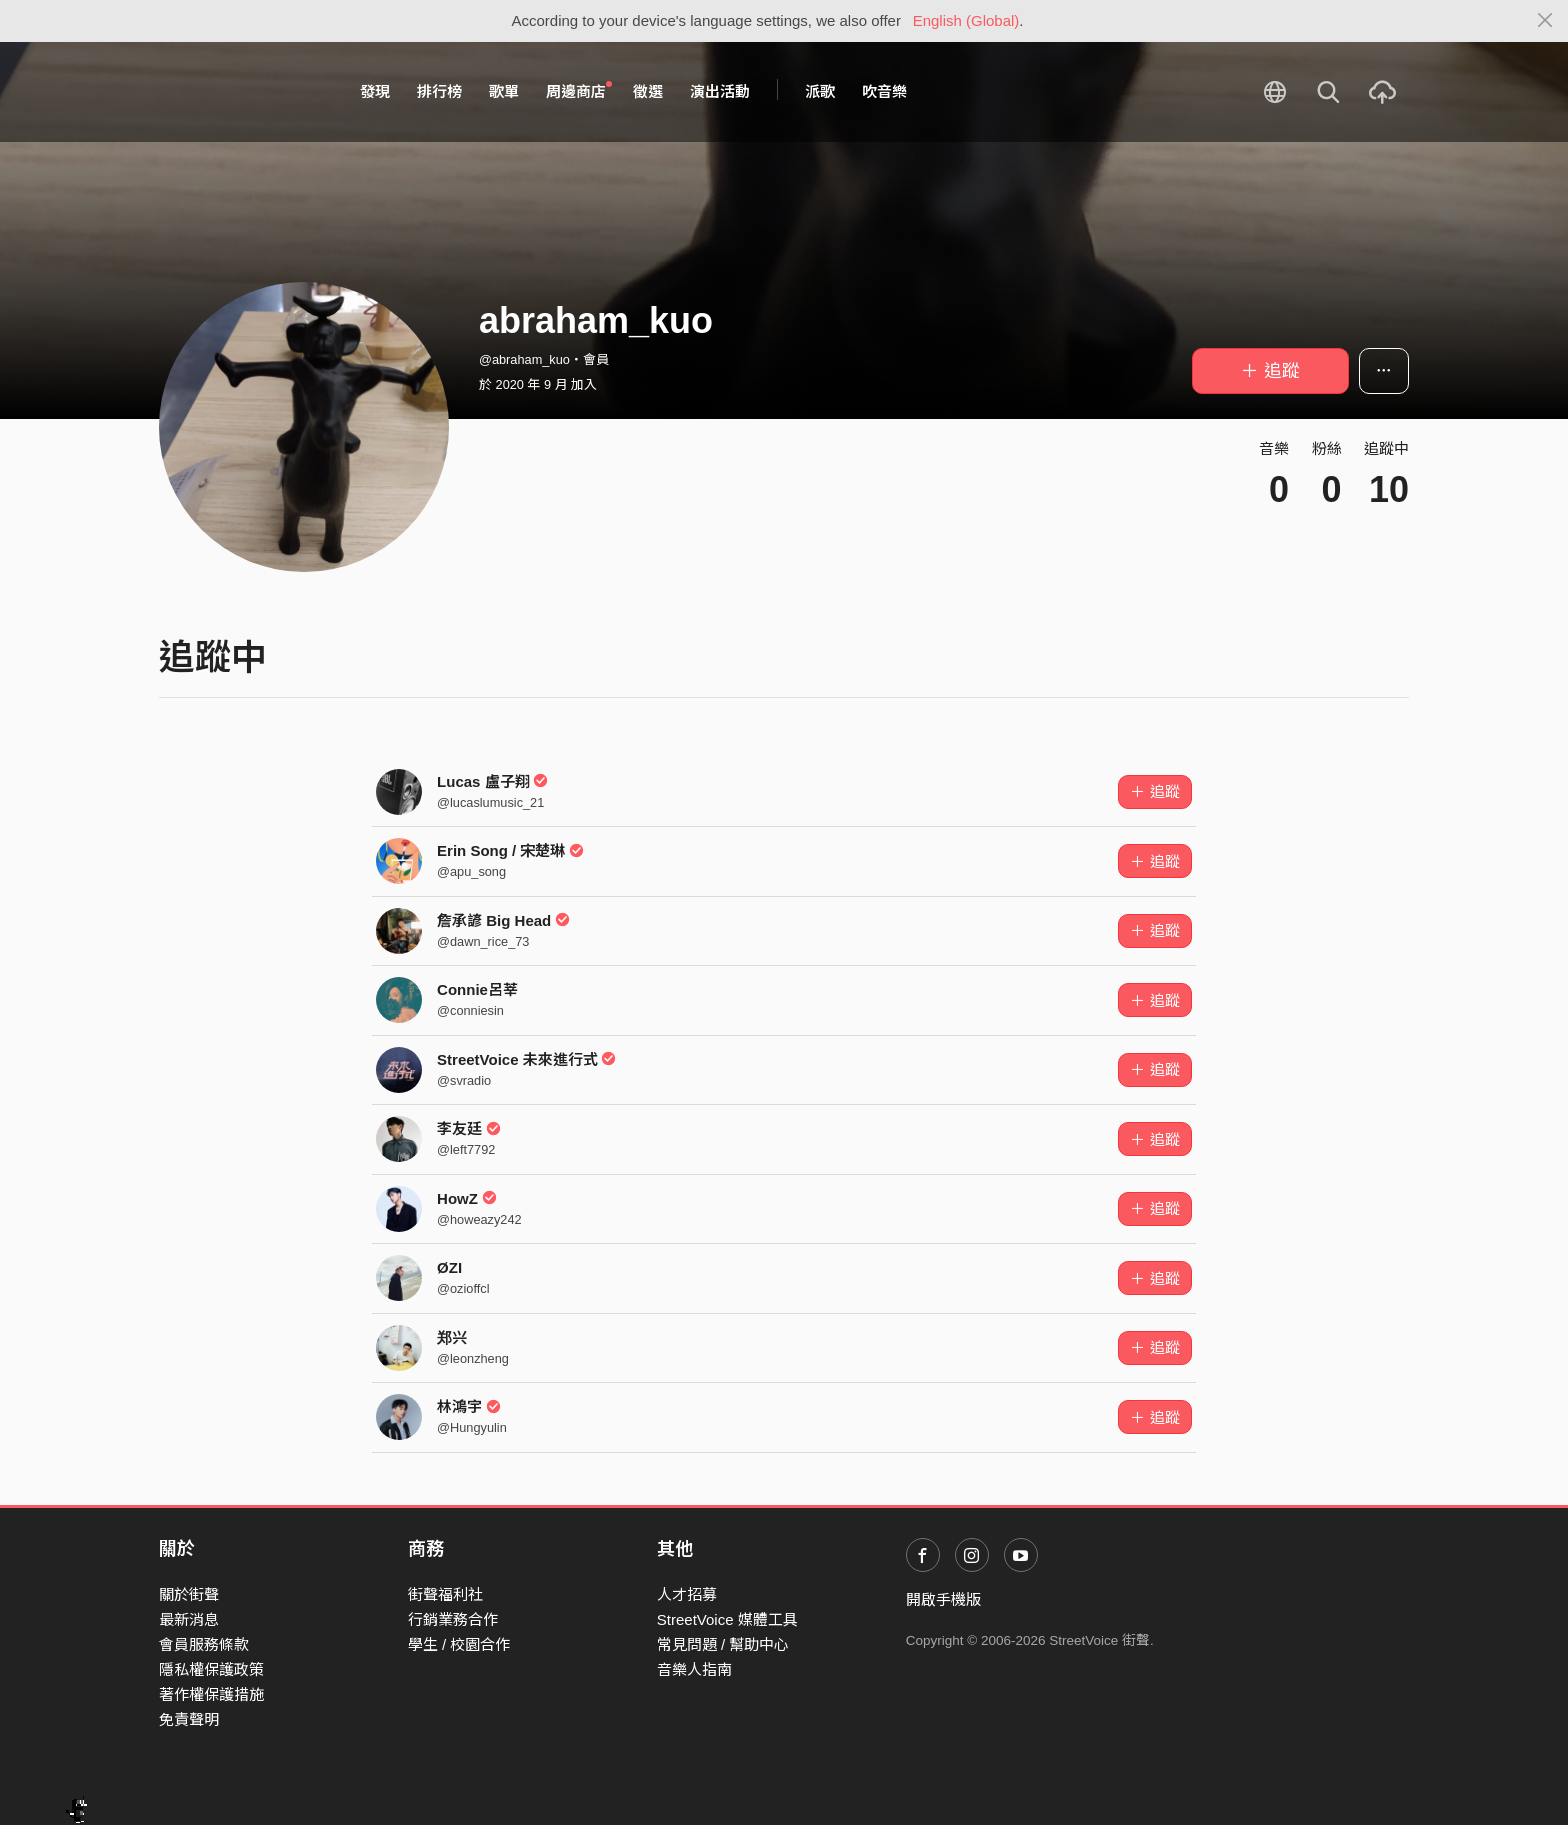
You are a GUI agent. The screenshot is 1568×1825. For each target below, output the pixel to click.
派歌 (820, 91)
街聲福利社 (445, 1594)
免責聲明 (189, 1719)
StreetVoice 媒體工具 (727, 1619)
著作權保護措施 (211, 1694)
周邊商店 (579, 91)
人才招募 (687, 1594)
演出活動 (720, 91)
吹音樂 (884, 91)
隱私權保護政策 (211, 1669)
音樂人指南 (694, 1669)
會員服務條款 (204, 1644)
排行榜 (439, 91)
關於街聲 (189, 1594)
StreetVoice (241, 92)
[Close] (1545, 21)
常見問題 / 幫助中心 (723, 1644)
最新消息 (189, 1619)
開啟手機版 (943, 1599)
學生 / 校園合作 (459, 1644)
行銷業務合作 (453, 1619)
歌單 (504, 91)
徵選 (648, 91)
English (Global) (966, 20)
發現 (375, 91)
